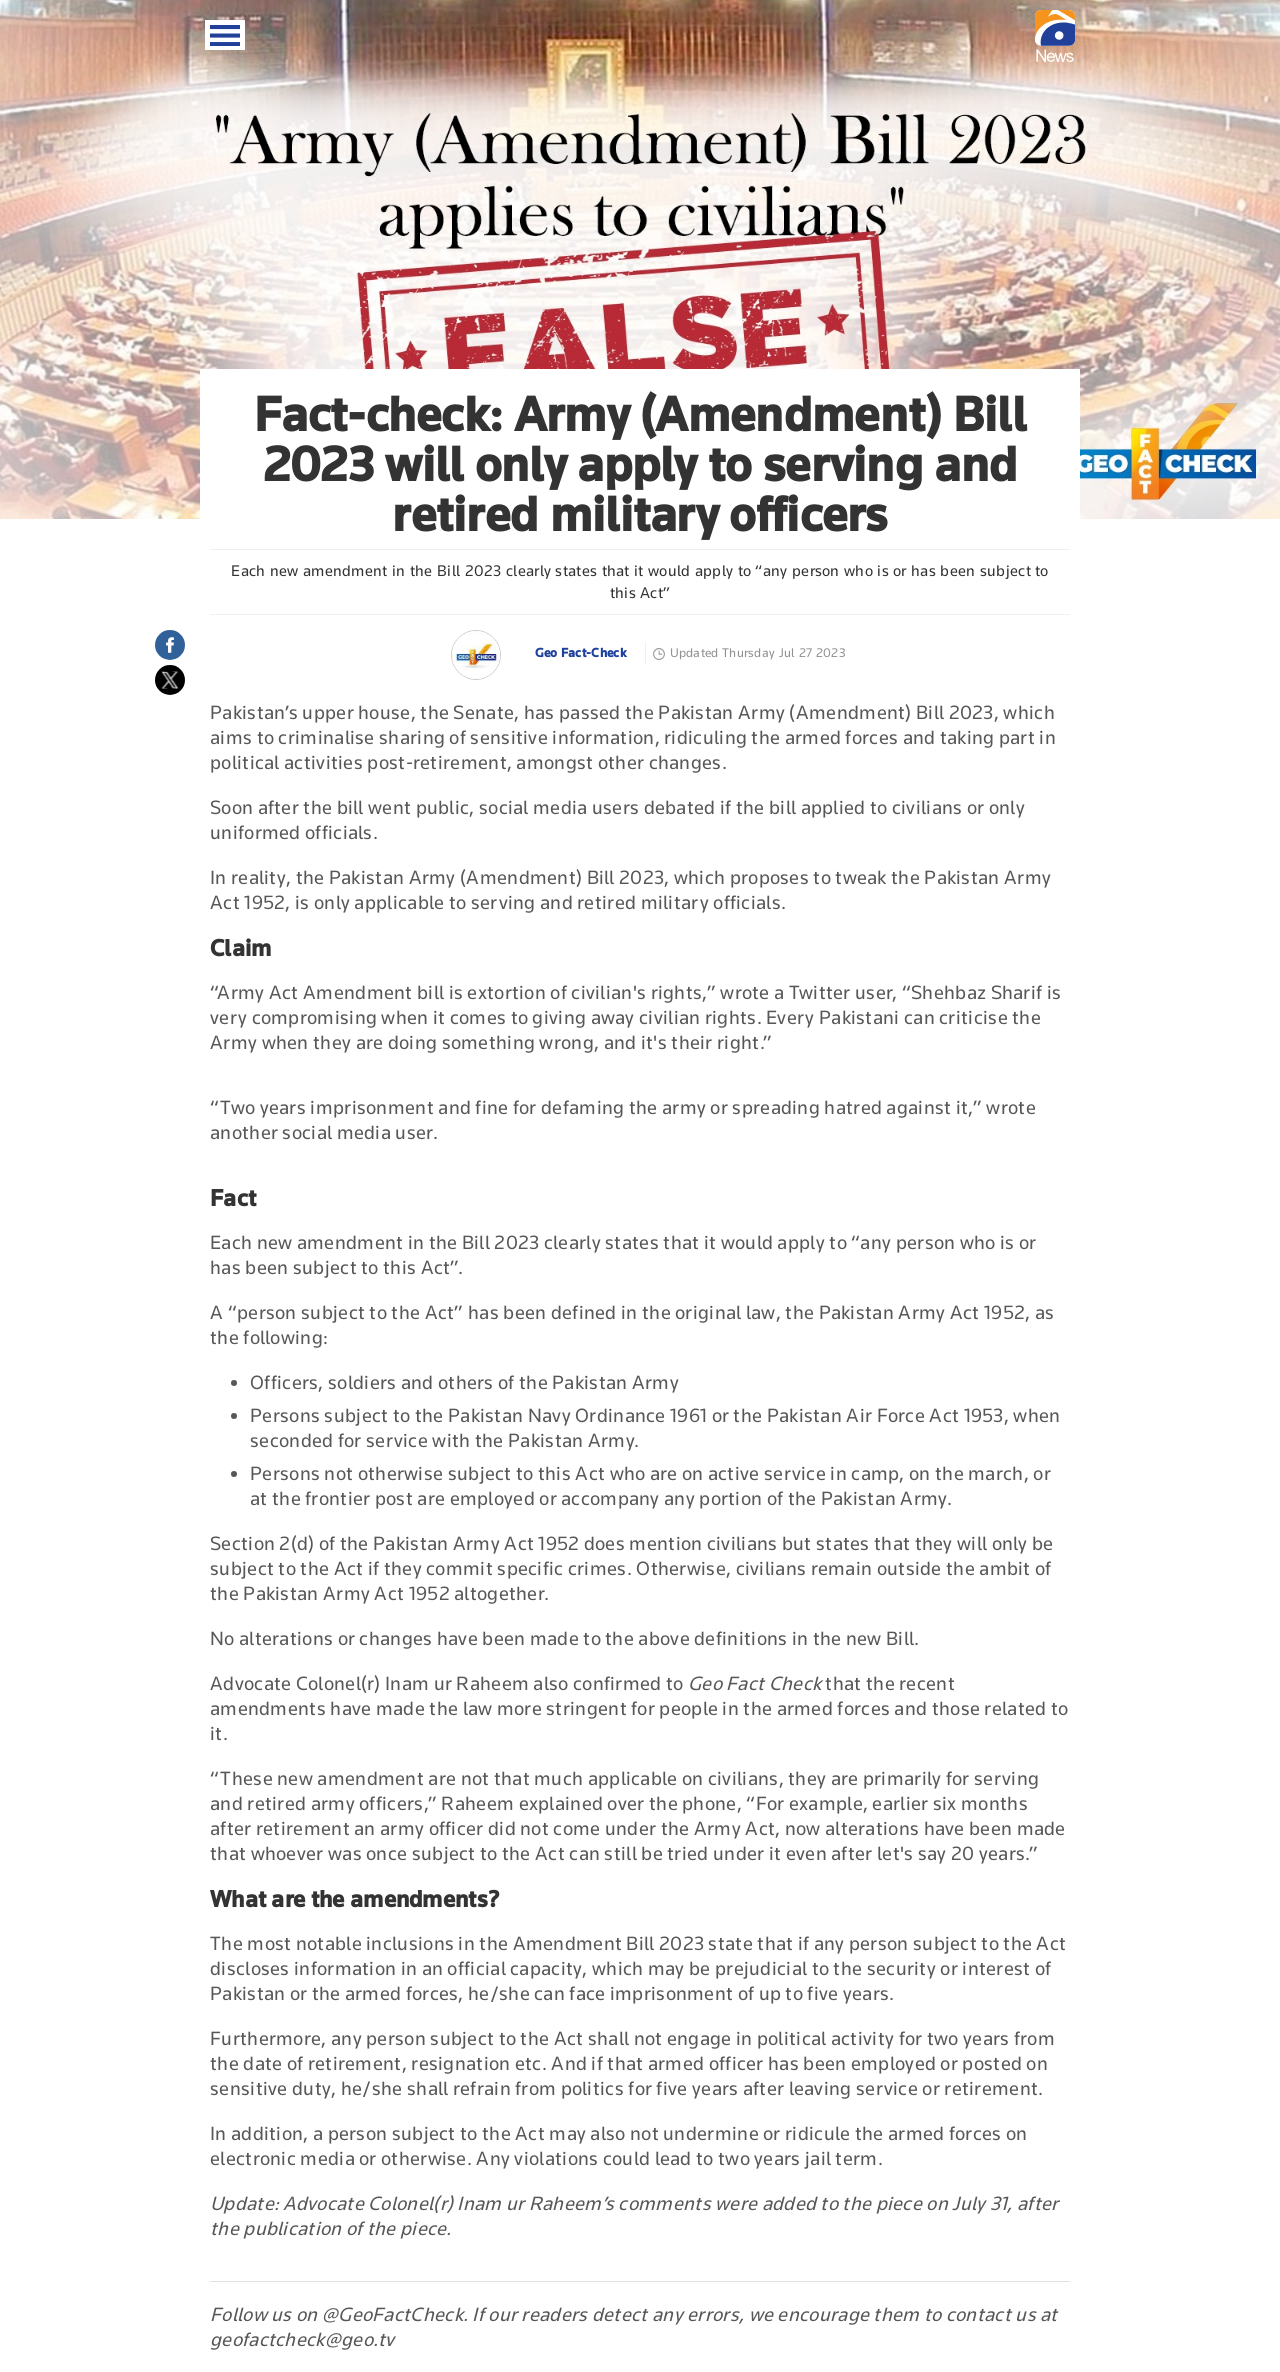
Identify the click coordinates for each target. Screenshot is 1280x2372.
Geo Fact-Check (580, 652)
